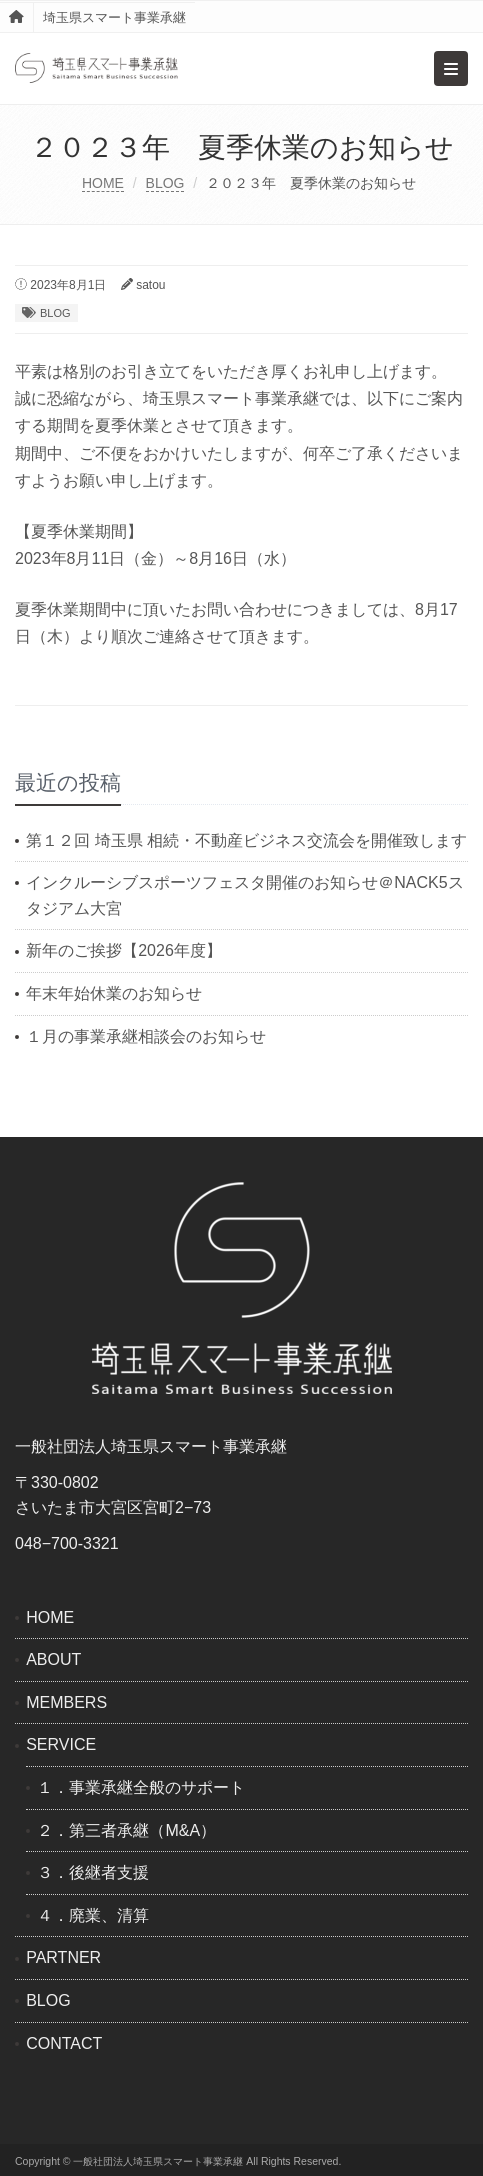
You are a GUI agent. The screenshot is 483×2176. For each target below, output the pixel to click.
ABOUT (53, 1659)
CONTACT (64, 2043)
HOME (103, 183)
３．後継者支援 (93, 1872)
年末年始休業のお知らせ (114, 993)
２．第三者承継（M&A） (126, 1830)
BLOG (165, 183)
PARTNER (63, 1957)
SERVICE (61, 1744)
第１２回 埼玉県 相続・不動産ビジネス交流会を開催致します (246, 840)
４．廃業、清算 (93, 1915)
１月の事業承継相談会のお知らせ (146, 1036)
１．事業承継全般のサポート (141, 1787)
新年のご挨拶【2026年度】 (124, 950)
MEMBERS (66, 1702)
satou (150, 285)
